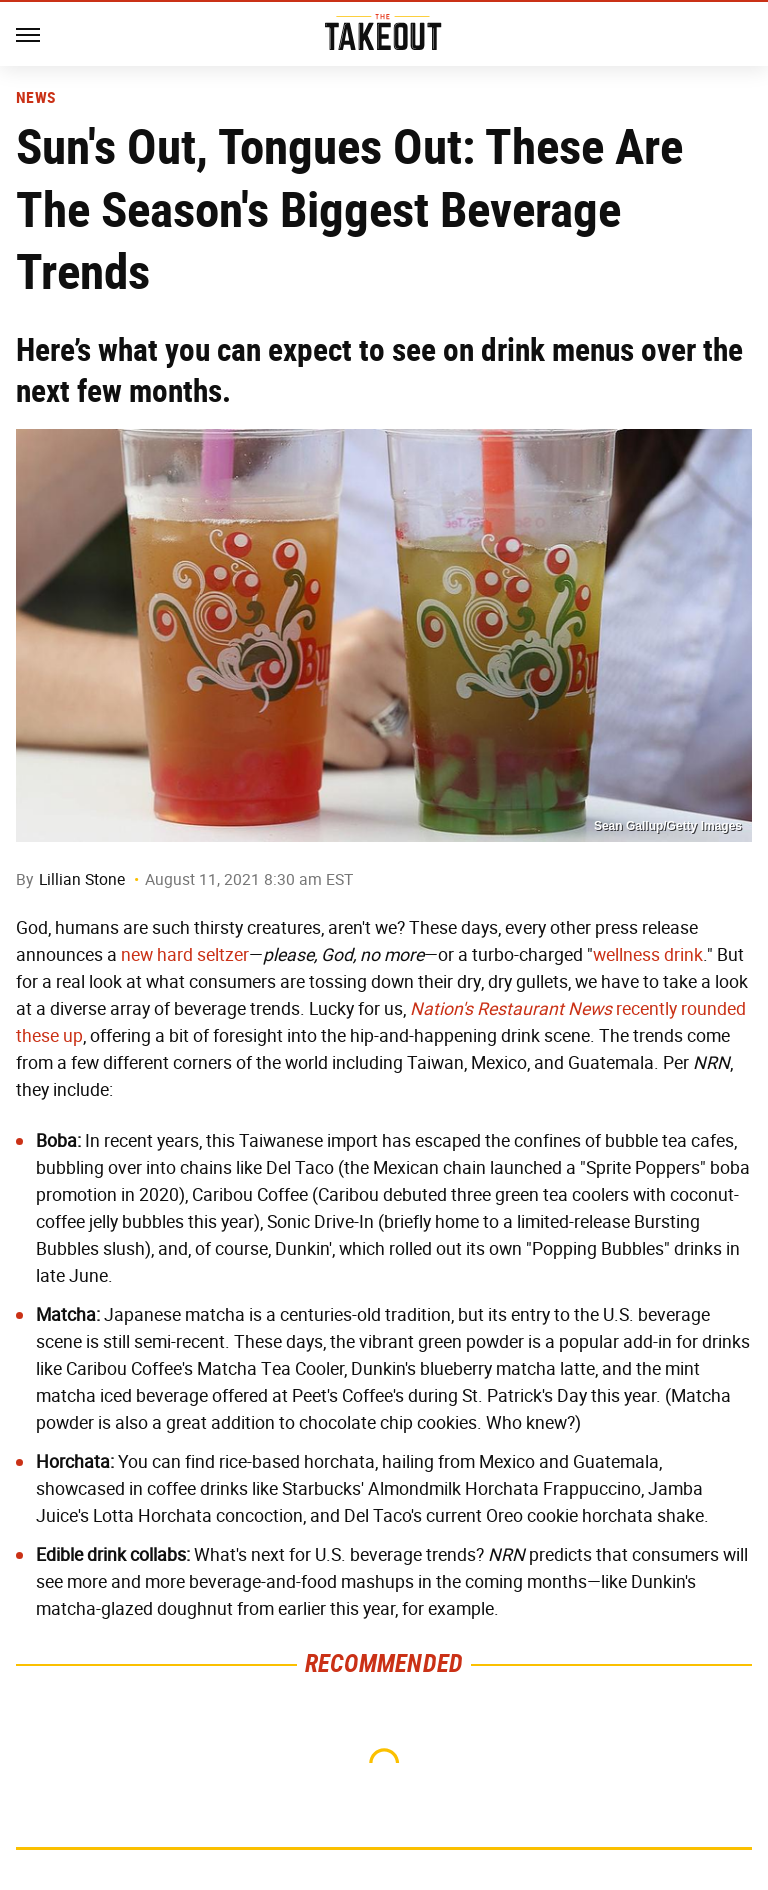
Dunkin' (303, 1249)
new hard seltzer (185, 955)
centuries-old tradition (365, 1315)
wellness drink (648, 955)
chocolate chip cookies (388, 1423)
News (35, 98)
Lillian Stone (82, 879)
